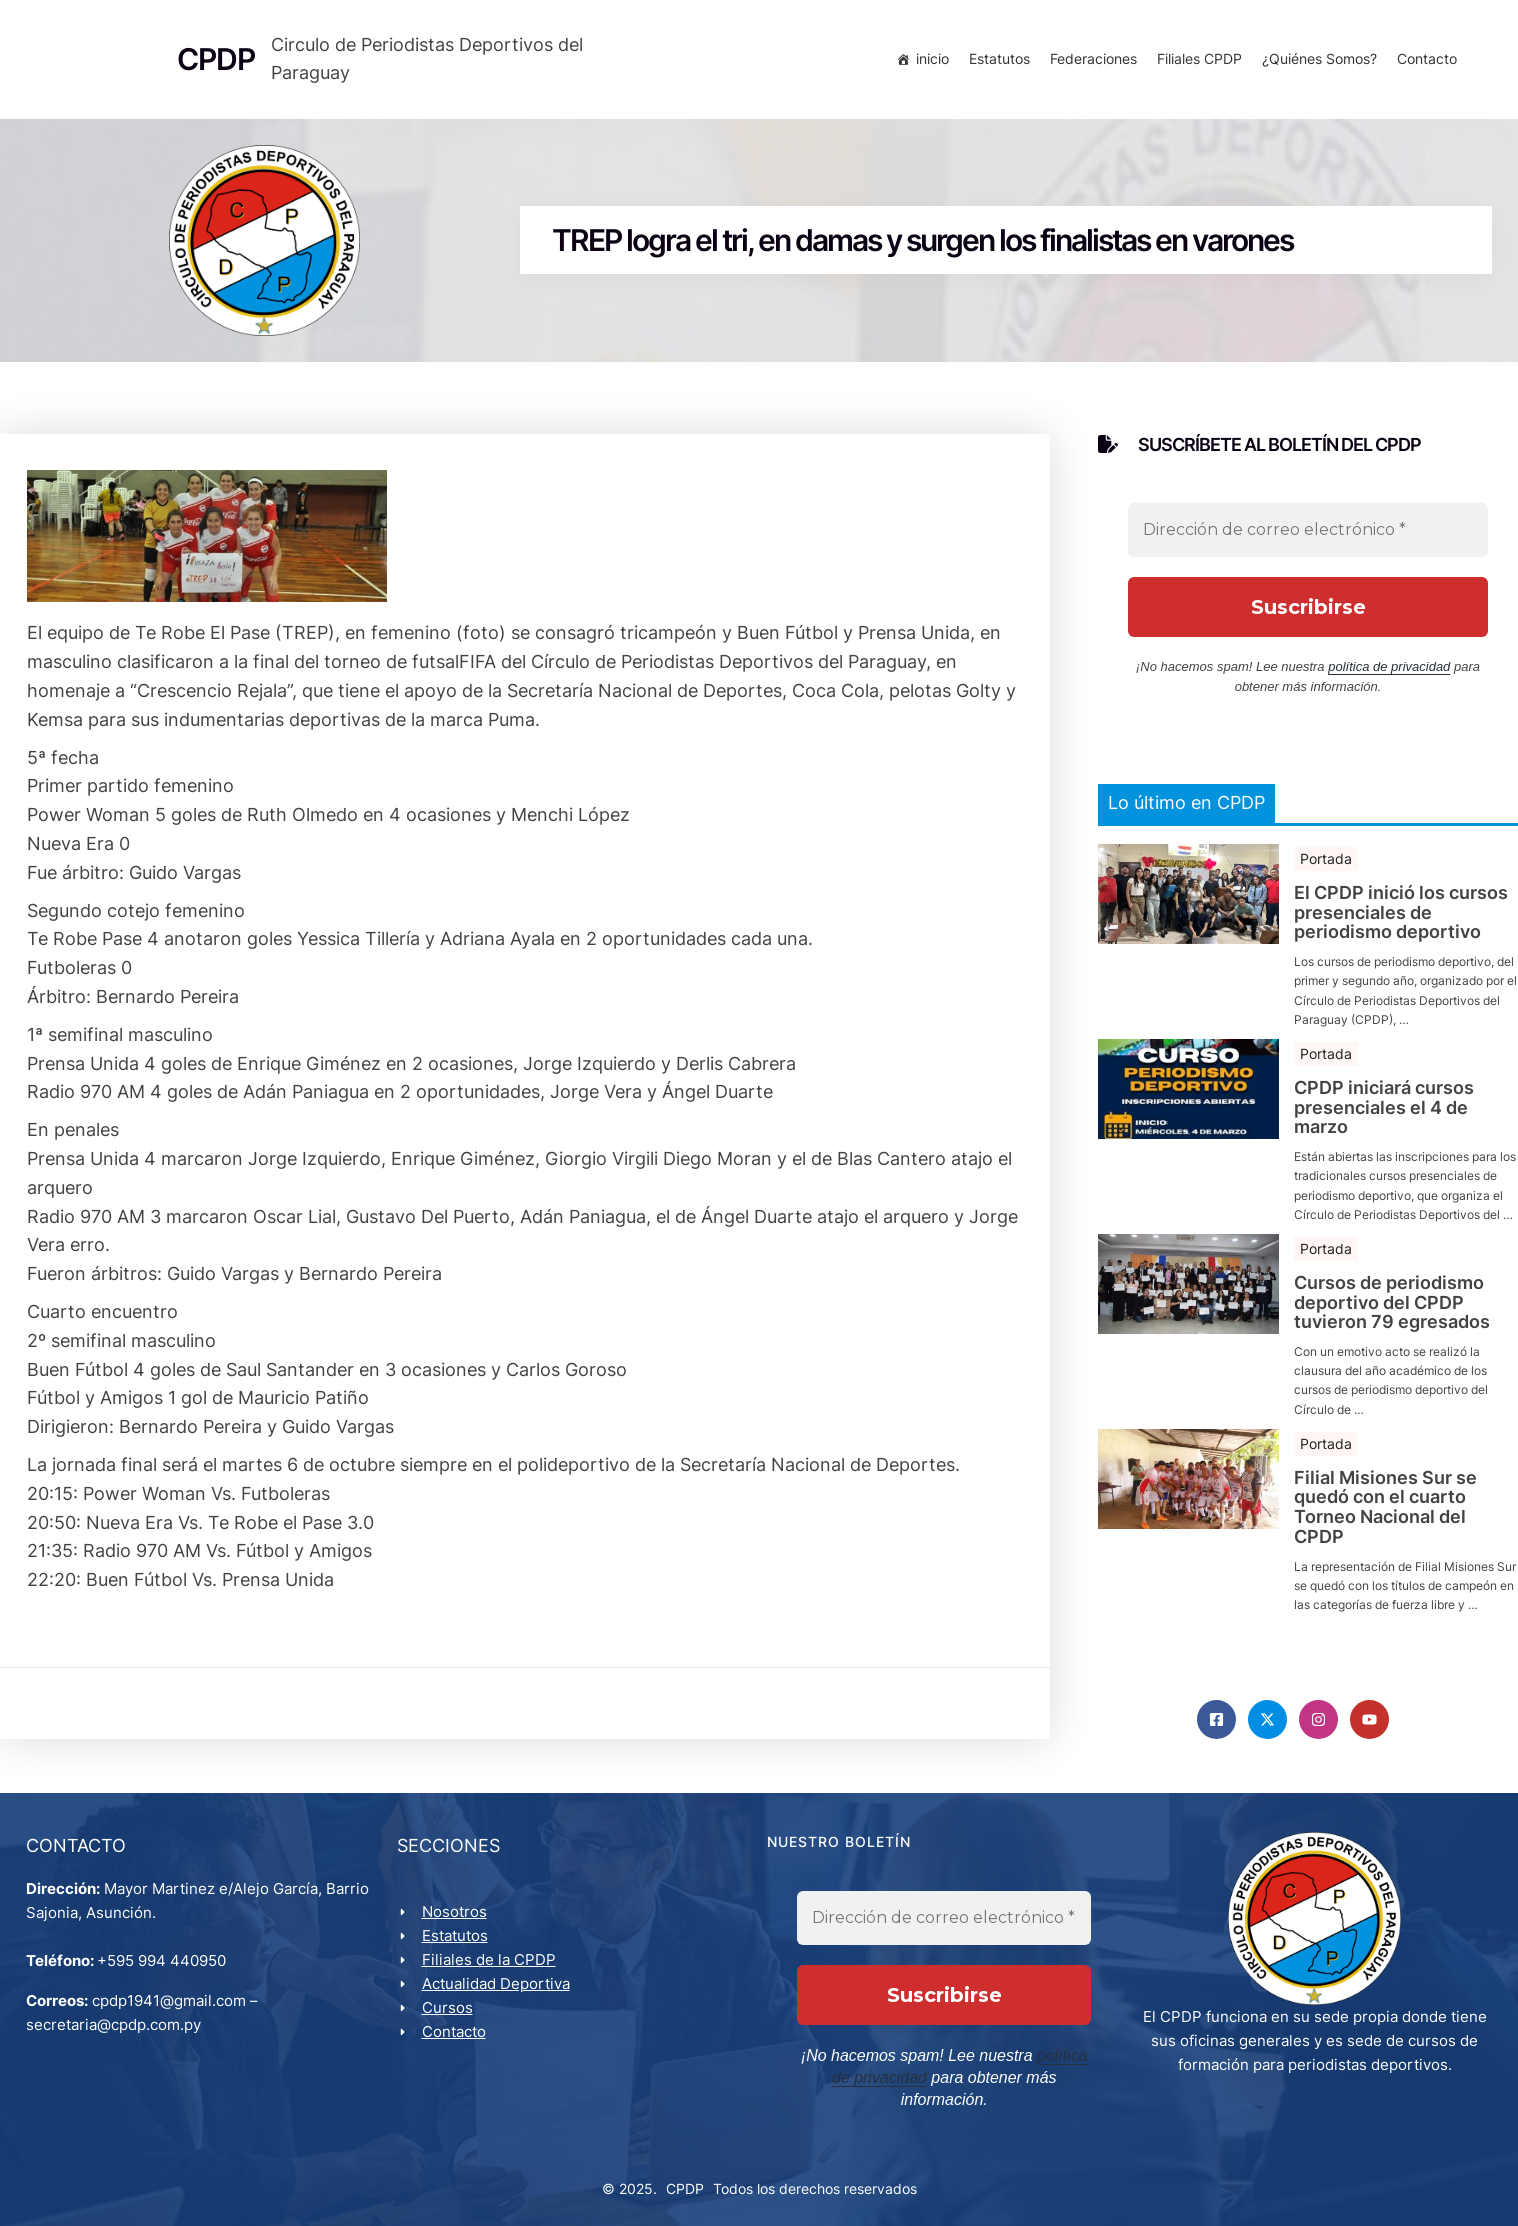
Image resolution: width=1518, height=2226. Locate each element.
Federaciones (1089, 62)
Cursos (451, 2026)
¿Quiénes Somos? (1315, 62)
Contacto (1423, 62)
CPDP (685, 2186)
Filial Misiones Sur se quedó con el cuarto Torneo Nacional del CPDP (1385, 1519)
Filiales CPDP (1195, 62)
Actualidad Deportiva (500, 2002)
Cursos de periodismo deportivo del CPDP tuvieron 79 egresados (1392, 1314)
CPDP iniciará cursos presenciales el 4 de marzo (1384, 1120)
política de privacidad (1389, 679)
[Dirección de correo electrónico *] (1308, 543)
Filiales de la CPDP (493, 1978)
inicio (928, 62)
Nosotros (458, 1930)
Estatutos (995, 62)
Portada (1326, 871)
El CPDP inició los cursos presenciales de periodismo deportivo (1401, 925)
